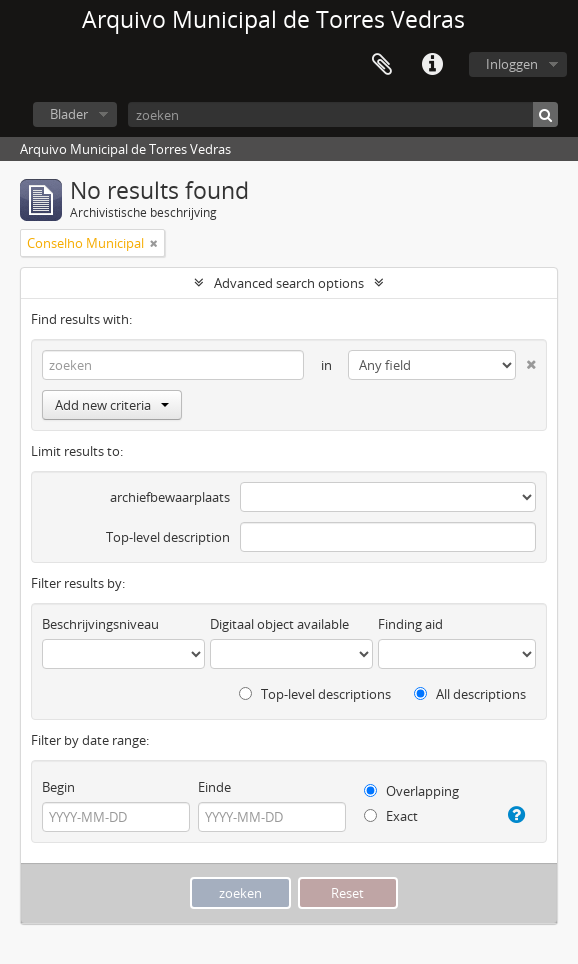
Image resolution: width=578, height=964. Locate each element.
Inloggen (512, 64)
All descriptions (470, 694)
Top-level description (168, 537)
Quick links (432, 65)
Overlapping (411, 791)
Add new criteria (112, 405)
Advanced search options (289, 283)
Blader (69, 114)
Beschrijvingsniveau (100, 624)
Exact (391, 816)
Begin (58, 787)
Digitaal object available (279, 624)
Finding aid (410, 624)
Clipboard (382, 65)
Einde (214, 787)
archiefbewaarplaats (170, 497)
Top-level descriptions (315, 694)
